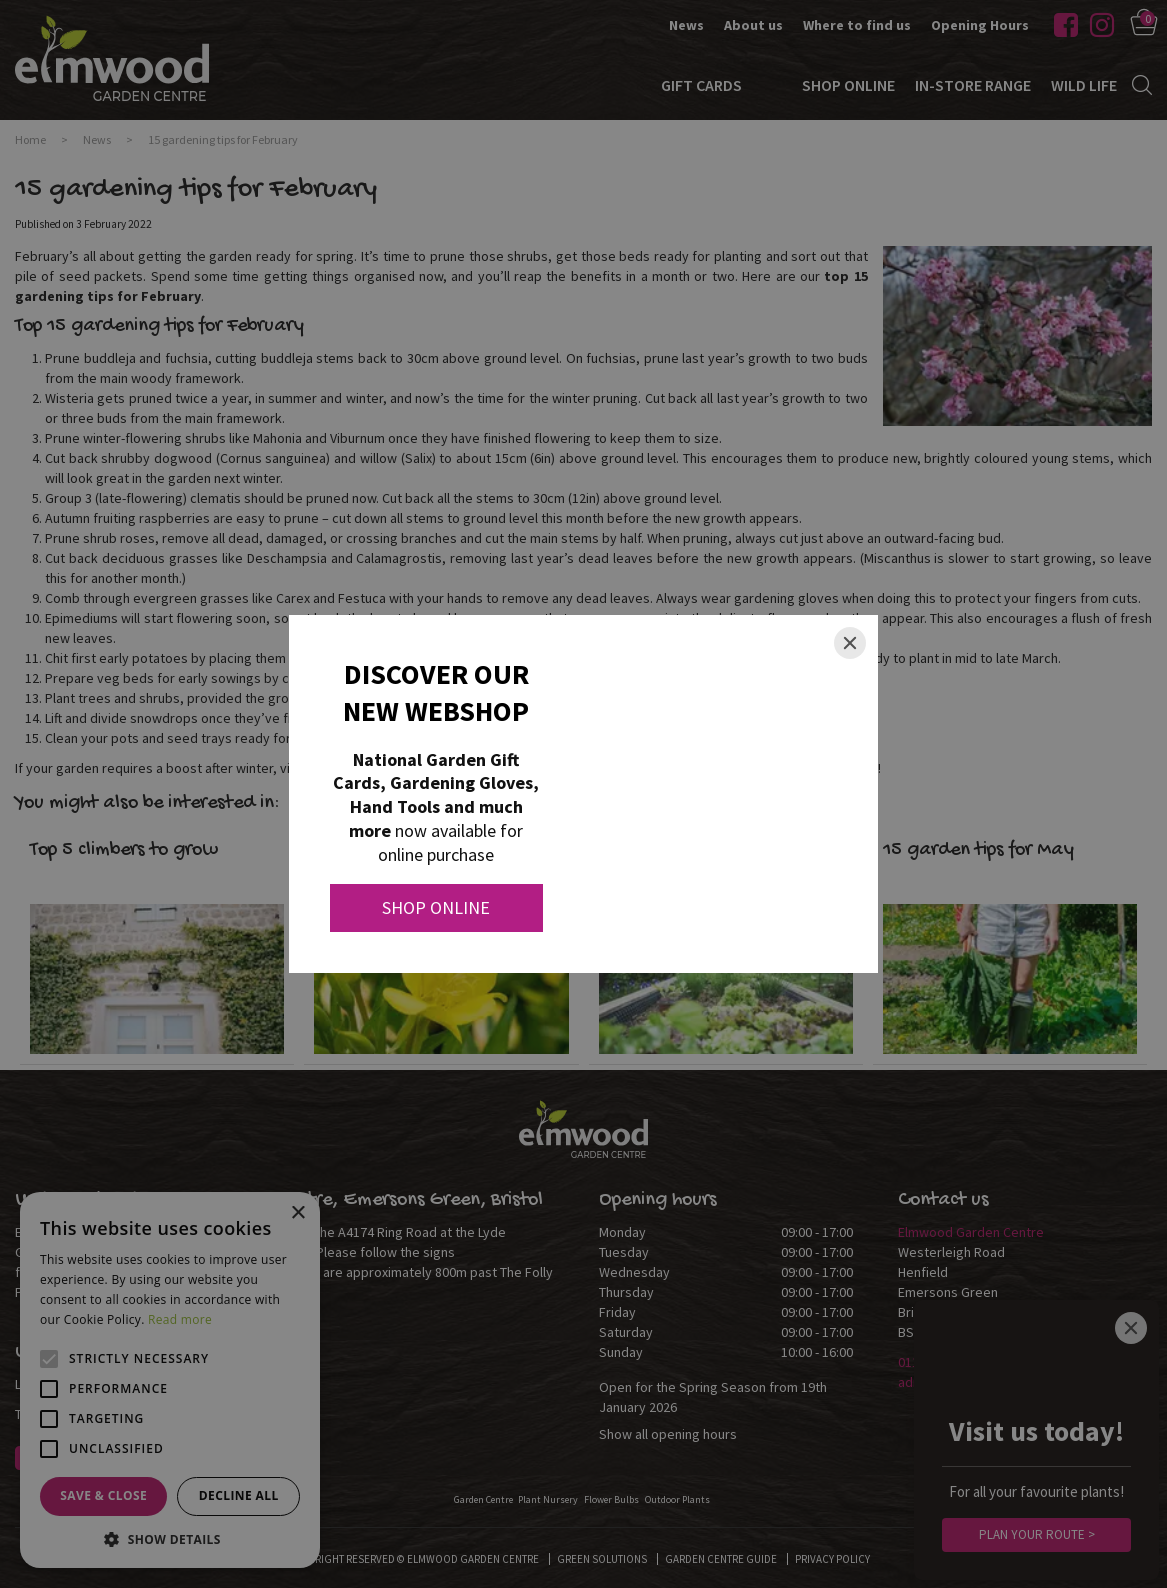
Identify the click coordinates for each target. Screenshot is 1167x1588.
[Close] (850, 643)
